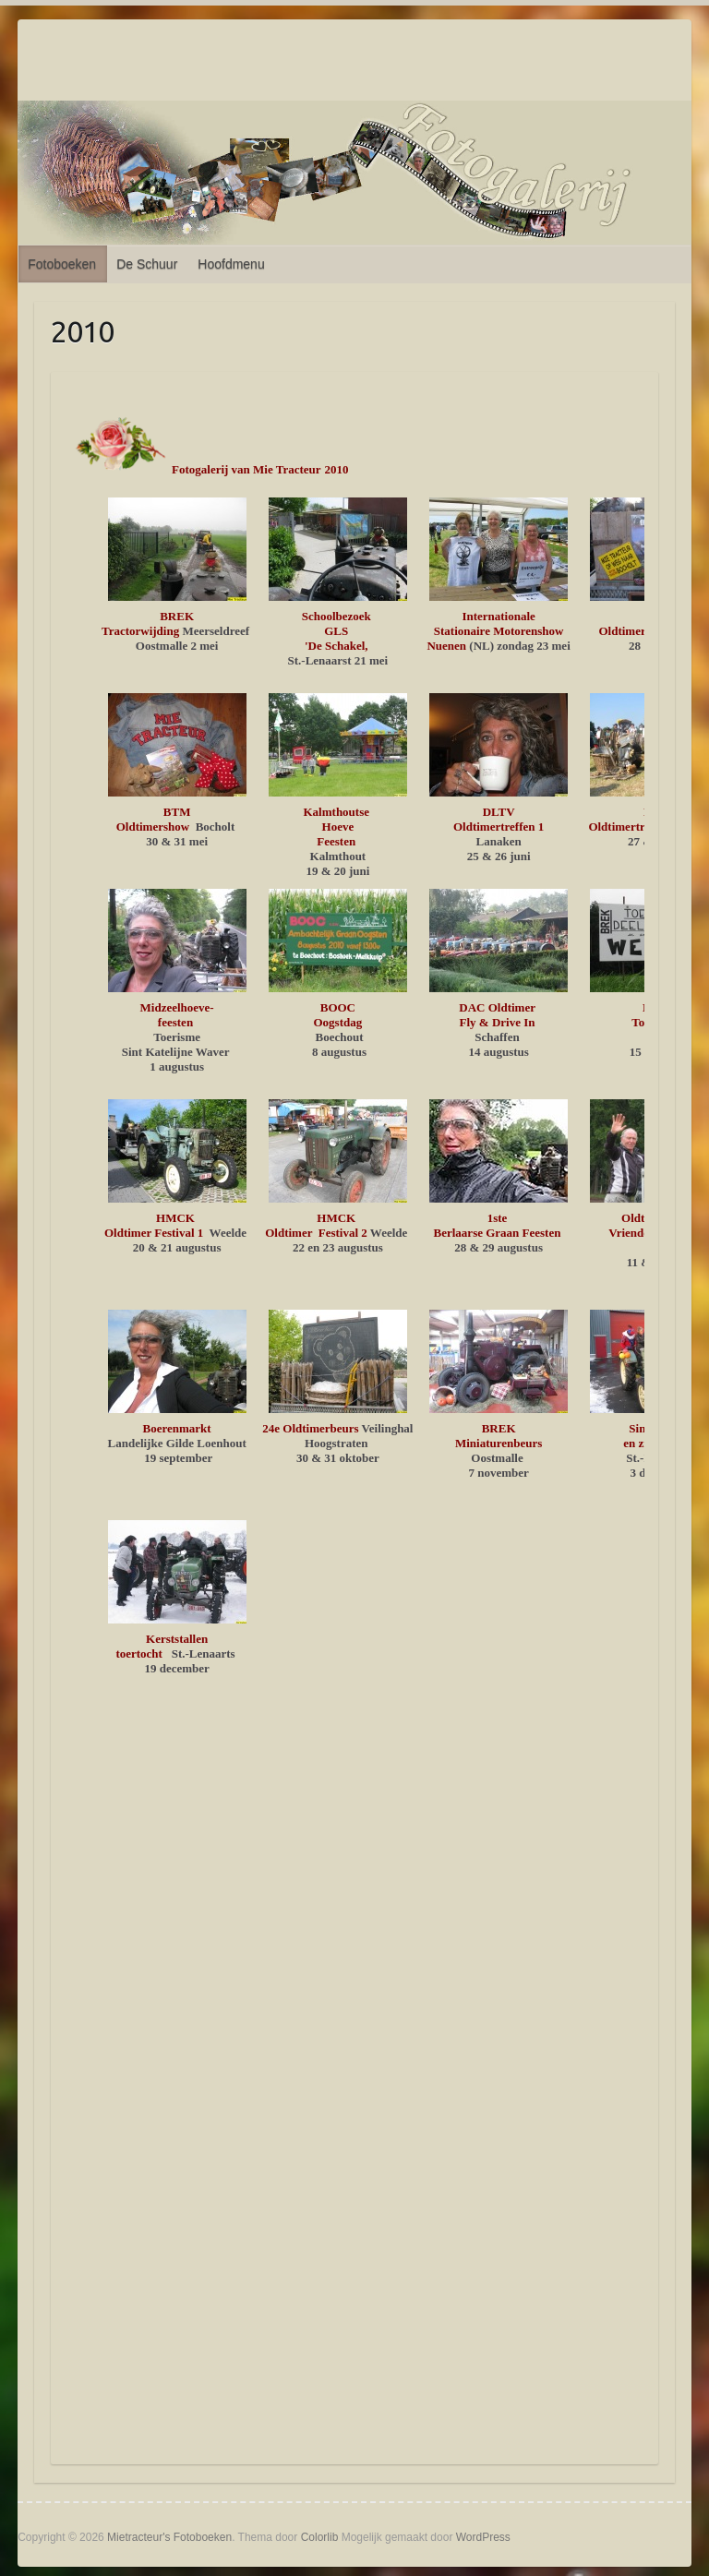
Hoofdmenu (231, 264)
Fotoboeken (62, 264)
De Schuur (146, 264)
